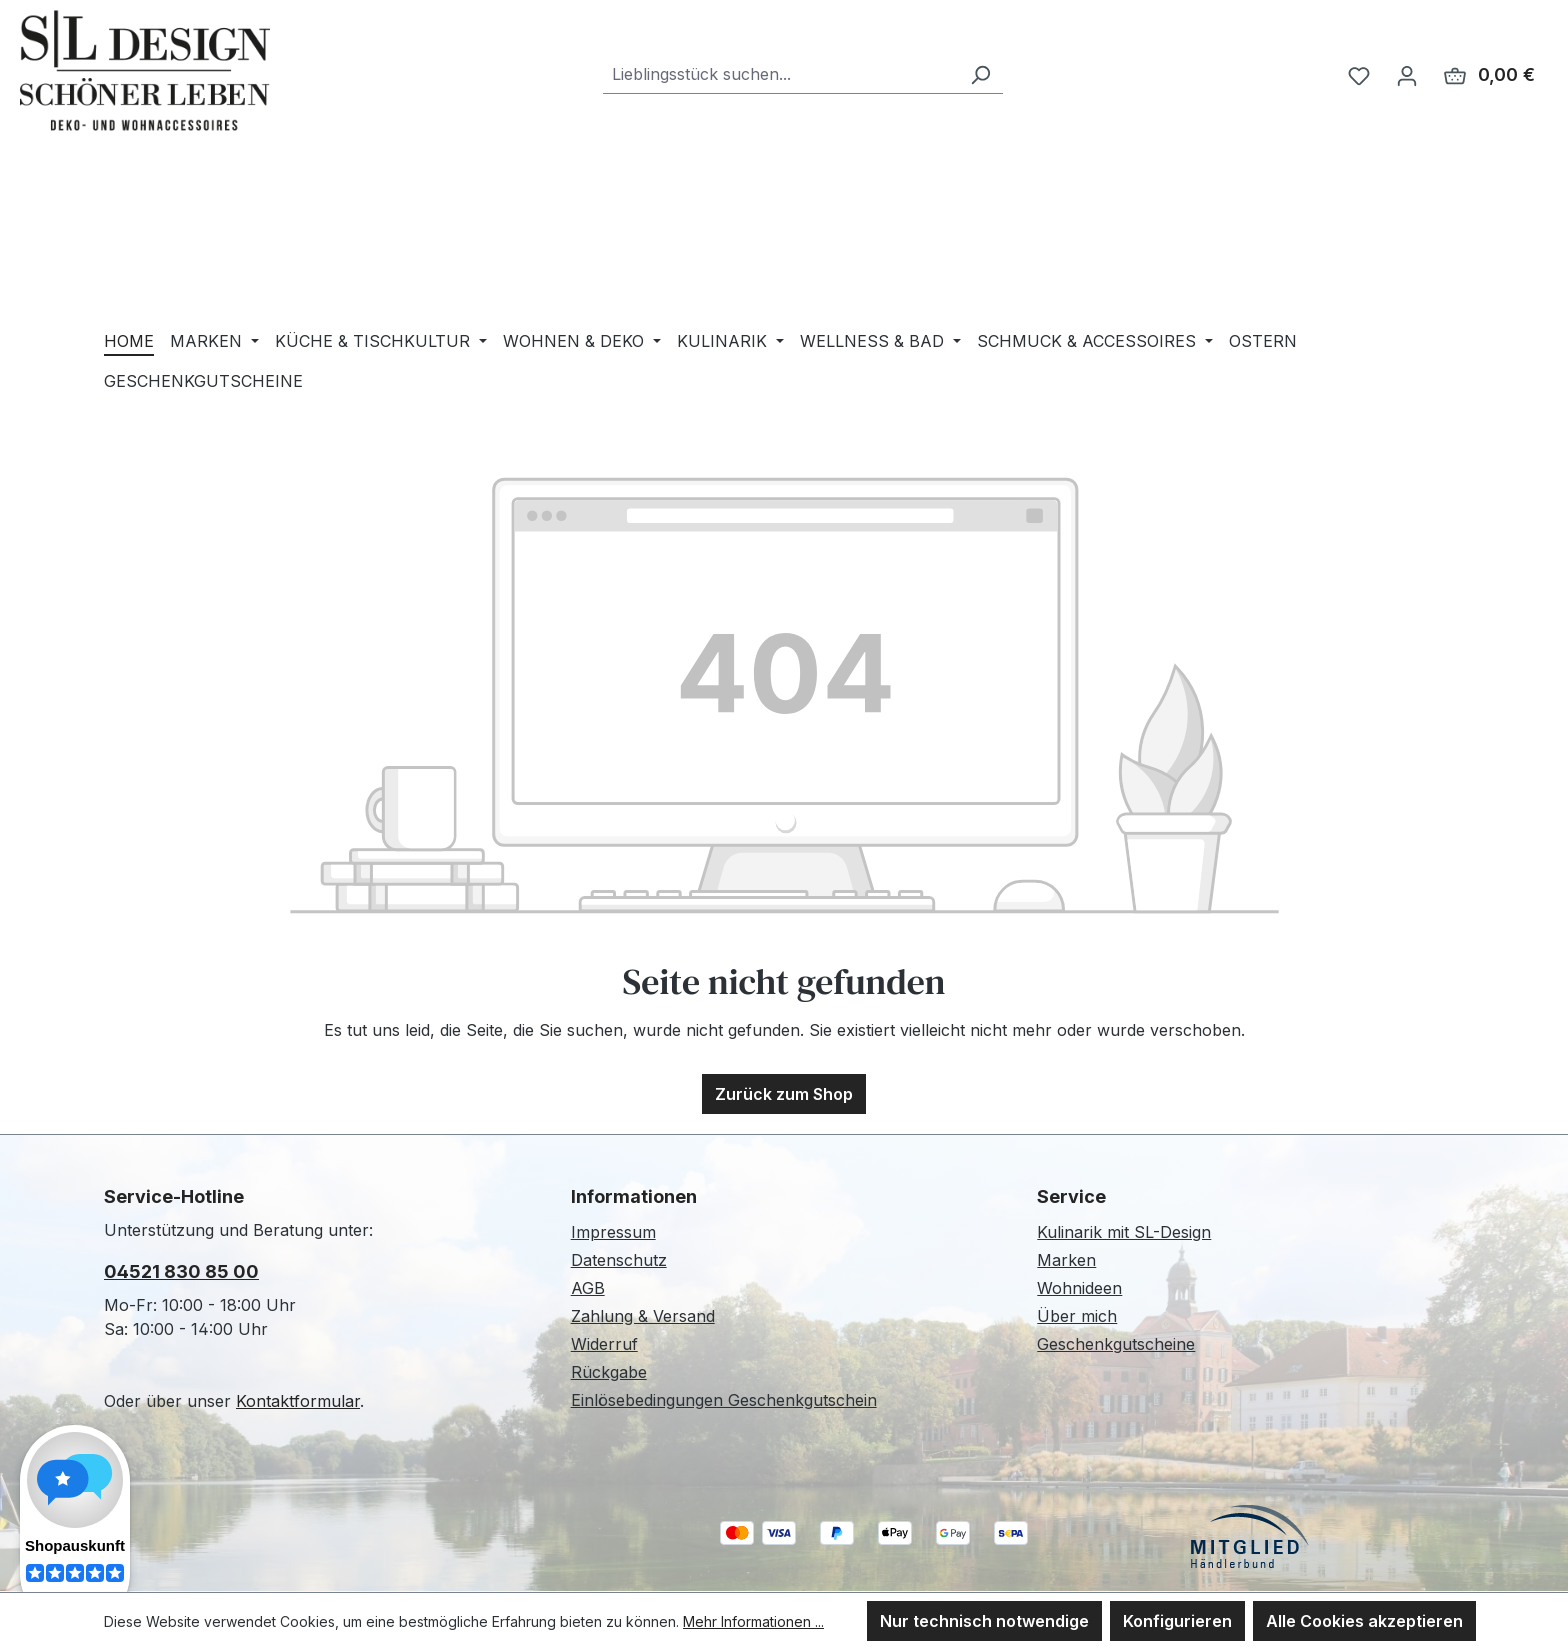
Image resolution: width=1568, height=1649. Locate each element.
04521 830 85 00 (181, 1271)
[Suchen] (980, 74)
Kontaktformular (298, 1401)
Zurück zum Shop (784, 1094)
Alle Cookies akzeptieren (1364, 1621)
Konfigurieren (1177, 1621)
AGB (588, 1288)
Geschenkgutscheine (1116, 1344)
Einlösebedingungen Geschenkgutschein (724, 1400)
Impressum (613, 1232)
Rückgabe (609, 1372)
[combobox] (780, 74)
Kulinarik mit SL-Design (1124, 1232)
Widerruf (604, 1344)
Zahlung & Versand (643, 1316)
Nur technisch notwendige (984, 1621)
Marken (1066, 1260)
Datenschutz (619, 1260)
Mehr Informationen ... (753, 1621)
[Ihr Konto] (1407, 75)
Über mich (1077, 1316)
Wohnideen (1079, 1288)
